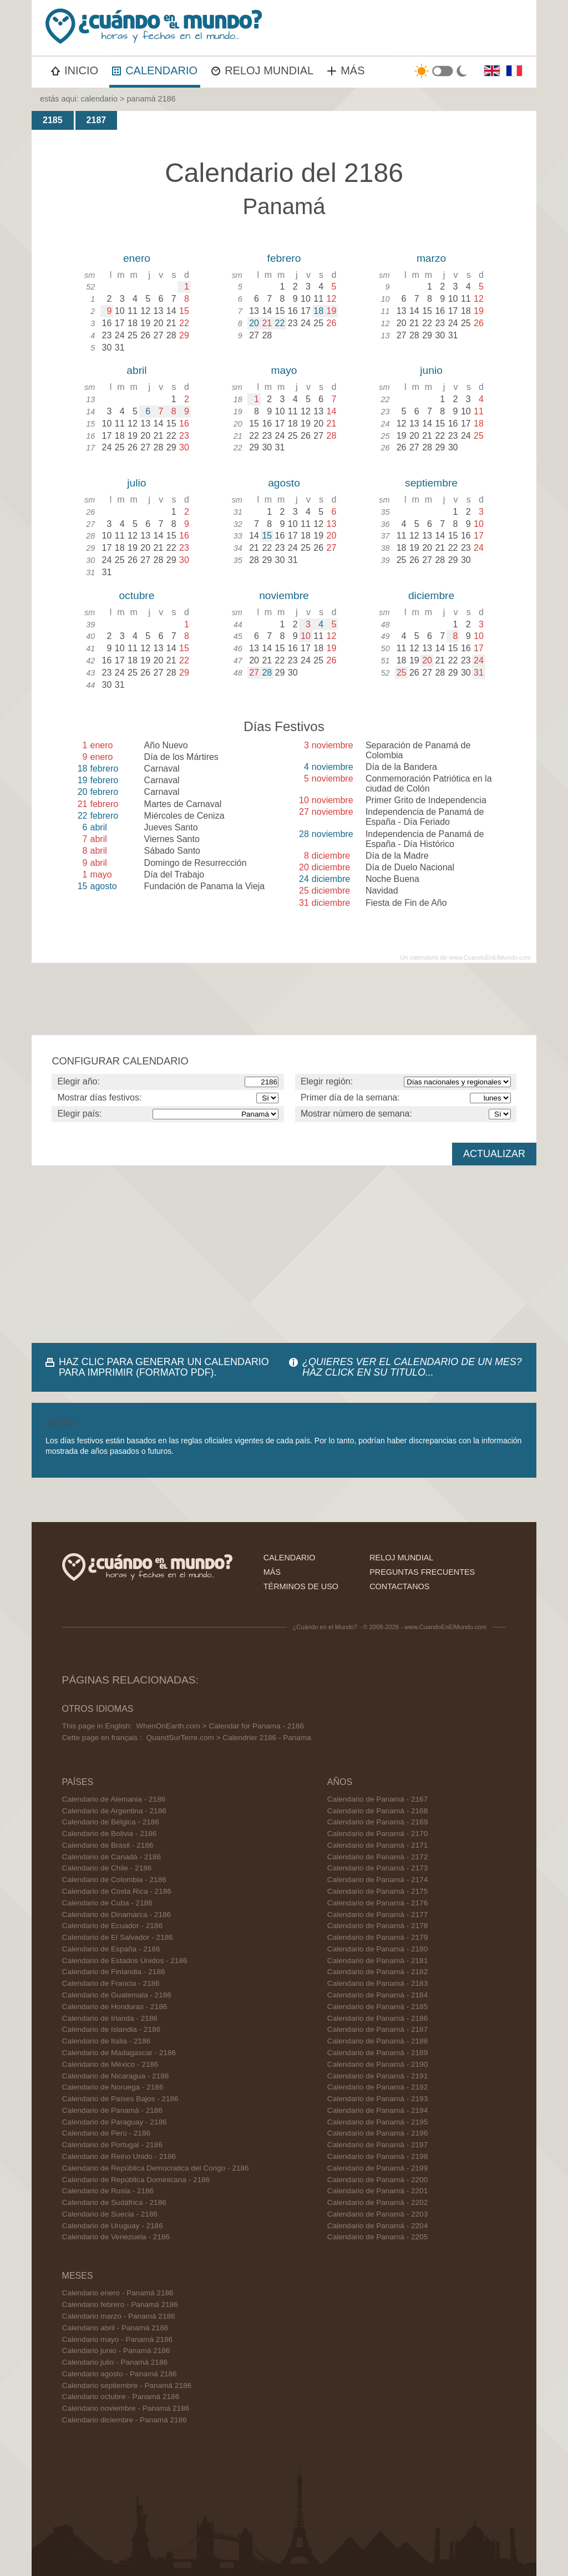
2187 (96, 120)
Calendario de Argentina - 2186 (114, 1811)
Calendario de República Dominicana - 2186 (136, 2180)
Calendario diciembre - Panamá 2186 (124, 2420)
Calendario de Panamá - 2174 (377, 1879)
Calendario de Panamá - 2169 (377, 1822)
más (272, 1572)
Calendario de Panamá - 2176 (377, 1903)
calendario (99, 98)
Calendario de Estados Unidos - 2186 (124, 1960)
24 (479, 660)
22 (280, 323)
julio (136, 483)
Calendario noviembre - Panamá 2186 (126, 2408)
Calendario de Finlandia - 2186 (113, 1972)
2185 (53, 120)
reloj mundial (401, 1557)
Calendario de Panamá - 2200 (377, 2180)
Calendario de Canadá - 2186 (111, 1857)
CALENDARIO (154, 70)
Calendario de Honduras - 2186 (115, 2006)
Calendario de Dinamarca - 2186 (116, 1914)
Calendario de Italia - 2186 (106, 2041)
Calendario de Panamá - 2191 (377, 2076)
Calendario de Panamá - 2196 (377, 2133)
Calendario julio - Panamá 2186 (115, 2362)
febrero (284, 258)
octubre (136, 595)
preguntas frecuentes (422, 1572)
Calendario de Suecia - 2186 (110, 2214)
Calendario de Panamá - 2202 (377, 2202)
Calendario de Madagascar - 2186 (119, 2052)
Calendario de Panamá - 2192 (377, 2087)
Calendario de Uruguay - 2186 (112, 2226)
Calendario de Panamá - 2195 (377, 2122)
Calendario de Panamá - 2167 (377, 1799)
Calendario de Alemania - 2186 (114, 1799)
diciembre (431, 595)
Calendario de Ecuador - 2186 (112, 1925)
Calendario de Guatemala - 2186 (116, 1995)
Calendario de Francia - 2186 (111, 1983)
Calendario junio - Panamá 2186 (116, 2350)
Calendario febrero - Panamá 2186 (120, 2304)
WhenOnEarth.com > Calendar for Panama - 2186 (220, 1726)
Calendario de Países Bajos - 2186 (120, 2099)
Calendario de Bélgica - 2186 (110, 1822)
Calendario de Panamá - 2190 (377, 2064)
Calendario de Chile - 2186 (107, 1868)
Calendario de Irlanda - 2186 (110, 2018)
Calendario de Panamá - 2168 (377, 1811)
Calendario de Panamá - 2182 (377, 1972)
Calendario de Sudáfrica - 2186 (114, 2202)
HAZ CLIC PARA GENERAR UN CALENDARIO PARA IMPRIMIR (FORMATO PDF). (164, 1367)
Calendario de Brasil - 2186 (108, 1845)
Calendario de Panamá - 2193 (377, 2099)
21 (267, 323)
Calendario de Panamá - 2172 (377, 1857)
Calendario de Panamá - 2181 (377, 1960)
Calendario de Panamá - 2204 (377, 2226)
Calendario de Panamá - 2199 (377, 2168)
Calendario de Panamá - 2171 (377, 1845)
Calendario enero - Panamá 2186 (118, 2293)
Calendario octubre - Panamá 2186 (121, 2396)
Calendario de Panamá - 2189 (377, 2052)
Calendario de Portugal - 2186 (112, 2145)
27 (254, 672)
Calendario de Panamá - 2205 (377, 2237)
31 (479, 672)
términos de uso (300, 1586)
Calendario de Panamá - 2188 (377, 2041)
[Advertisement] (284, 1254)
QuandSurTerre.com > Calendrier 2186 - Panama (228, 1737)
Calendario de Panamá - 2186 (112, 2110)
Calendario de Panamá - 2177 (377, 1914)
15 (267, 535)
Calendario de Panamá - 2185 (377, 2006)
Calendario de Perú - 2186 (106, 2133)
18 (318, 311)
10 (306, 636)
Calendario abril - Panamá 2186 (115, 2328)
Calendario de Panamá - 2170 (377, 1833)
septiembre (431, 483)
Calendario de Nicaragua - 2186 (115, 2076)
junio (431, 370)
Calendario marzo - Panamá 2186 (118, 2316)
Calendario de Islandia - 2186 (111, 2029)
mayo (284, 370)
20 (254, 323)
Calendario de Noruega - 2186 (113, 2087)
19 (332, 311)
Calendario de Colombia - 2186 (114, 1879)
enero (136, 258)
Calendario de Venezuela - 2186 (116, 2237)
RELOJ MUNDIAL (262, 70)
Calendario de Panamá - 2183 (377, 1983)
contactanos (399, 1586)
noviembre (284, 595)
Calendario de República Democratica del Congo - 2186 (155, 2168)
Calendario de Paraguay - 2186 (114, 2122)
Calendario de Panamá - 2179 (377, 1937)
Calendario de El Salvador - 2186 (117, 1937)
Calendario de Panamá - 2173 (377, 1868)
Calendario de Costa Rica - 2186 (116, 1891)
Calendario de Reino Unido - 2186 (119, 2156)
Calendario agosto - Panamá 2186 (119, 2374)
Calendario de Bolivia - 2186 (109, 1833)
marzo (431, 258)
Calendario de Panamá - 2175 (377, 1891)
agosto (284, 483)
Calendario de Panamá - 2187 (377, 2029)
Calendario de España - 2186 (111, 1949)
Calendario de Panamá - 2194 (377, 2110)
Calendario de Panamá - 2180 (377, 1949)
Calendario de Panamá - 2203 (377, 2214)
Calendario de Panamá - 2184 (377, 1995)
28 (267, 672)
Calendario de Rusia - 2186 (108, 2191)
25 (402, 672)
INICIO (74, 70)
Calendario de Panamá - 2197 (377, 2145)
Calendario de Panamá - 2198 (377, 2156)
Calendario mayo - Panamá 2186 (117, 2339)
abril (136, 370)
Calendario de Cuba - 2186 (107, 1903)
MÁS (345, 70)
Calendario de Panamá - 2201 (377, 2191)
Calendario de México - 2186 (110, 2064)
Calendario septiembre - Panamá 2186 (127, 2385)
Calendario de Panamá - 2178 (377, 1925)
